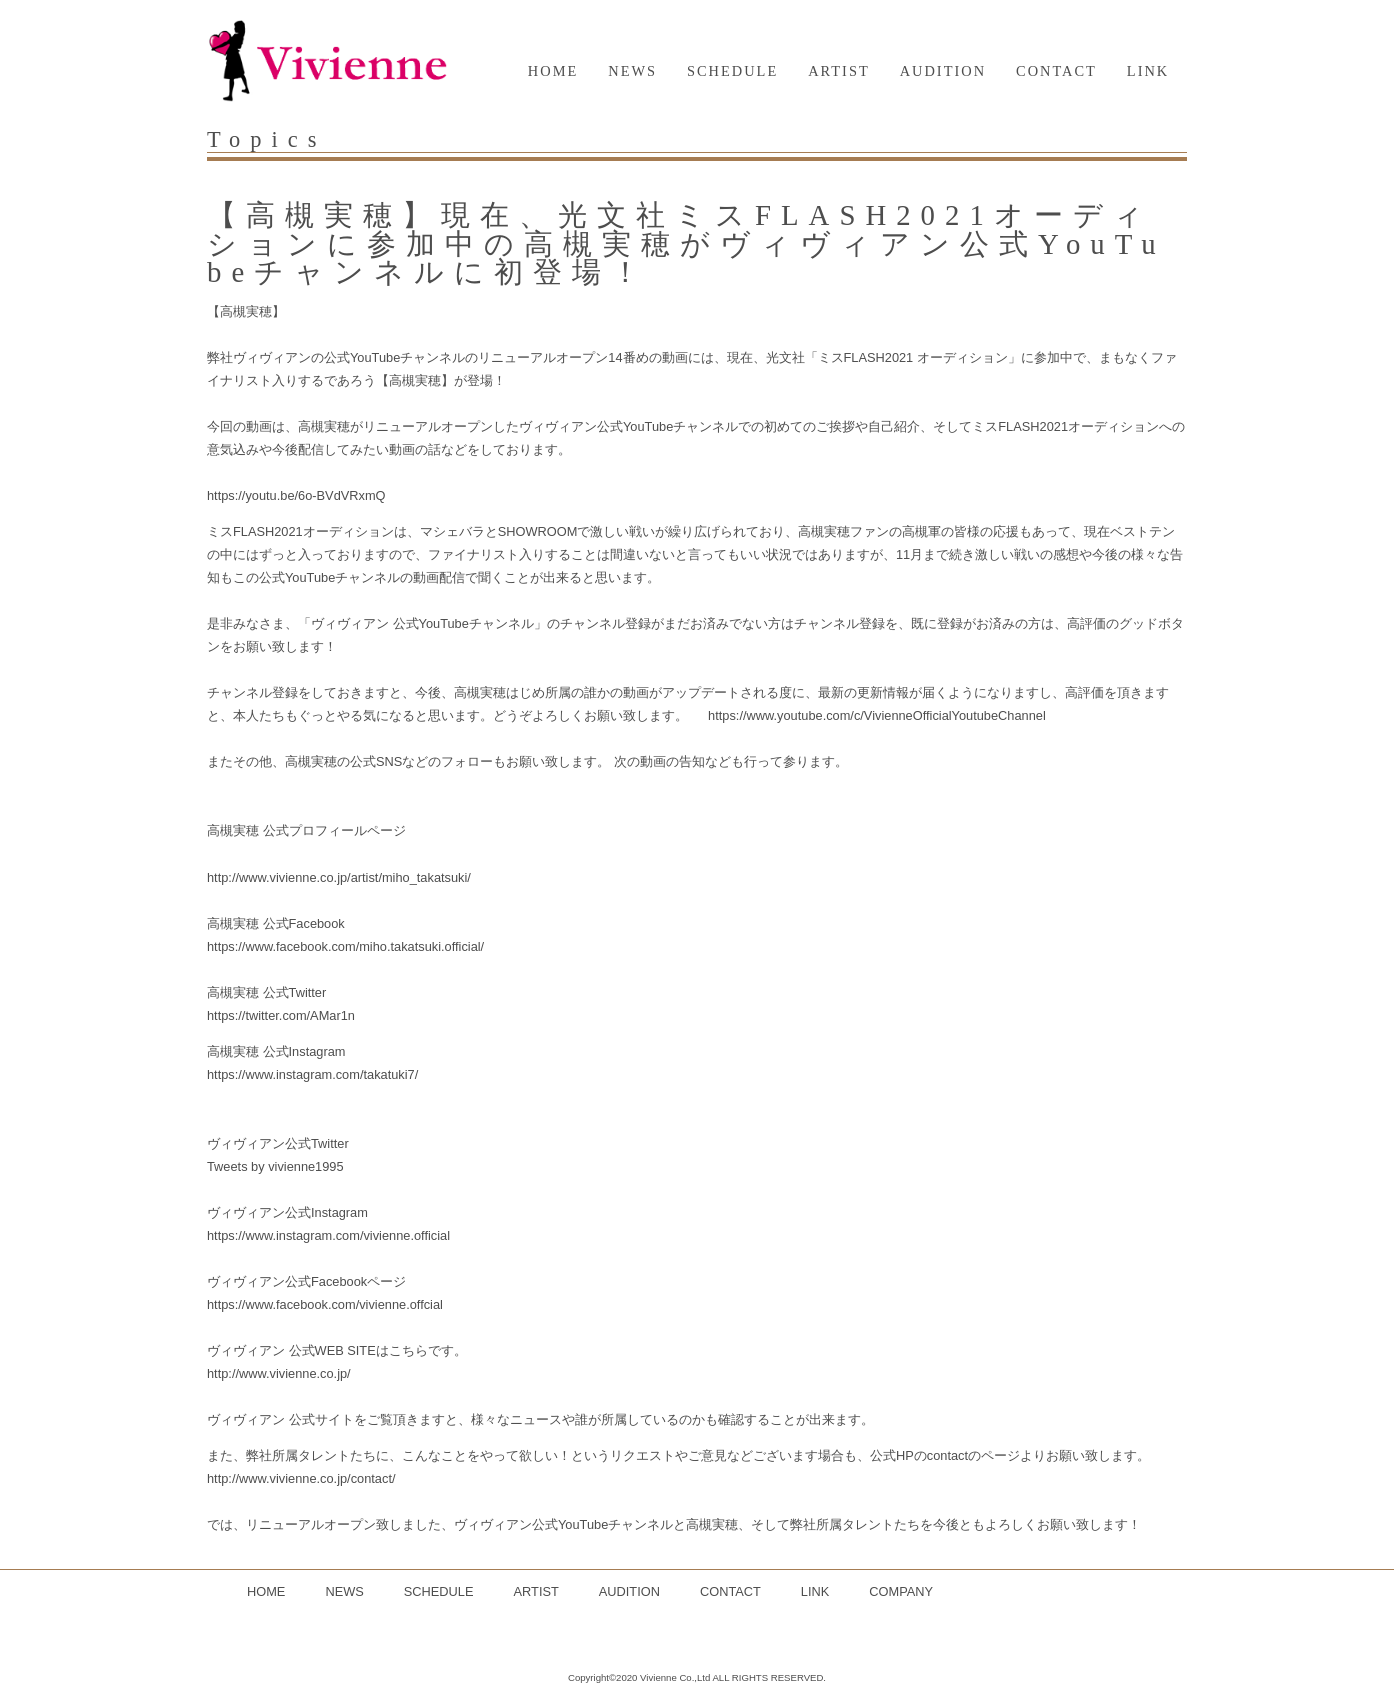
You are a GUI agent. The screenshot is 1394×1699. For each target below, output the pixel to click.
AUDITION (943, 71)
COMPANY (901, 1591)
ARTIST (839, 71)
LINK (1148, 71)
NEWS (632, 71)
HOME (553, 71)
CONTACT (1056, 71)
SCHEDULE (732, 71)
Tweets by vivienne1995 (275, 1166)
